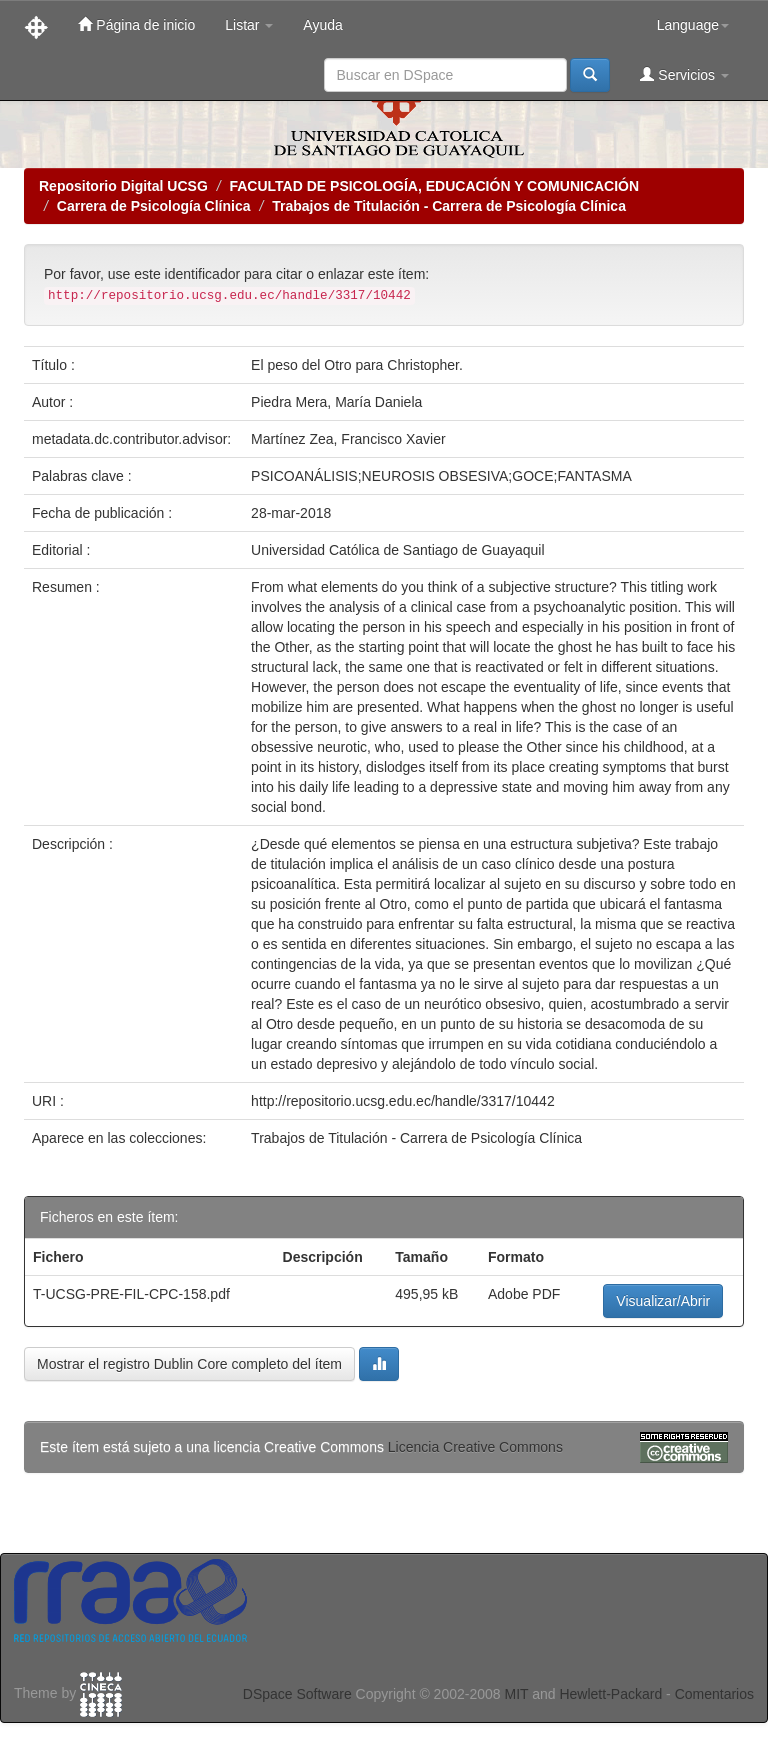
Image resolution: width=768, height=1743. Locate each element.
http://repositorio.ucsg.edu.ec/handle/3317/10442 (403, 1101)
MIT (516, 1694)
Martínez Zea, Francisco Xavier (348, 439)
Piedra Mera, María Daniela (336, 402)
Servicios (684, 74)
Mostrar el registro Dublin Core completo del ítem (189, 1364)
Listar (249, 25)
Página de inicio (136, 24)
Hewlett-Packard (610, 1694)
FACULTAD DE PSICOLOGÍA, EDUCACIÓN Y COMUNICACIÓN (434, 186)
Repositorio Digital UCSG (123, 186)
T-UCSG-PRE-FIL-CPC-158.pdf (131, 1294)
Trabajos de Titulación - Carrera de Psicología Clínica (449, 206)
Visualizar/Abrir (663, 1301)
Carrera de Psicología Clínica (154, 206)
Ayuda (322, 25)
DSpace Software (297, 1694)
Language (693, 25)
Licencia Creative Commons (475, 1447)
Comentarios (714, 1694)
